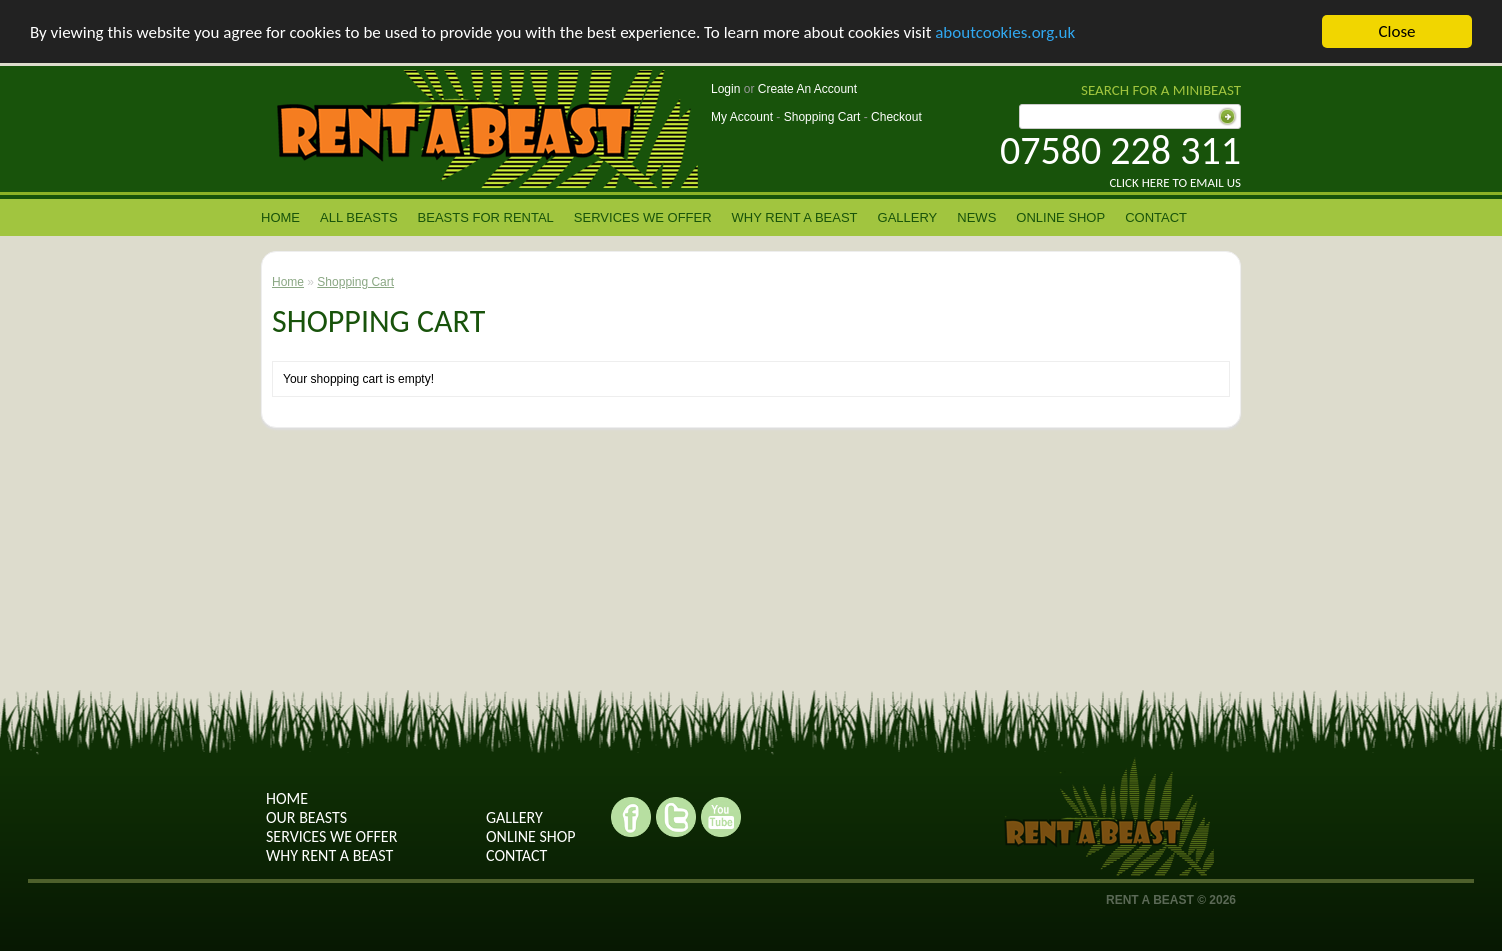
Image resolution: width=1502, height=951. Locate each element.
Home (280, 217)
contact (1156, 217)
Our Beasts (306, 817)
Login (725, 89)
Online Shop (1060, 217)
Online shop (531, 836)
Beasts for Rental (486, 217)
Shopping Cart (822, 117)
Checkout (896, 117)
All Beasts (359, 217)
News (976, 217)
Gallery (908, 217)
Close (1396, 31)
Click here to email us (1175, 182)
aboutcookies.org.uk (1005, 32)
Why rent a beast (795, 217)
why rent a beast (329, 855)
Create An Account (807, 89)
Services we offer (643, 217)
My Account (742, 117)
